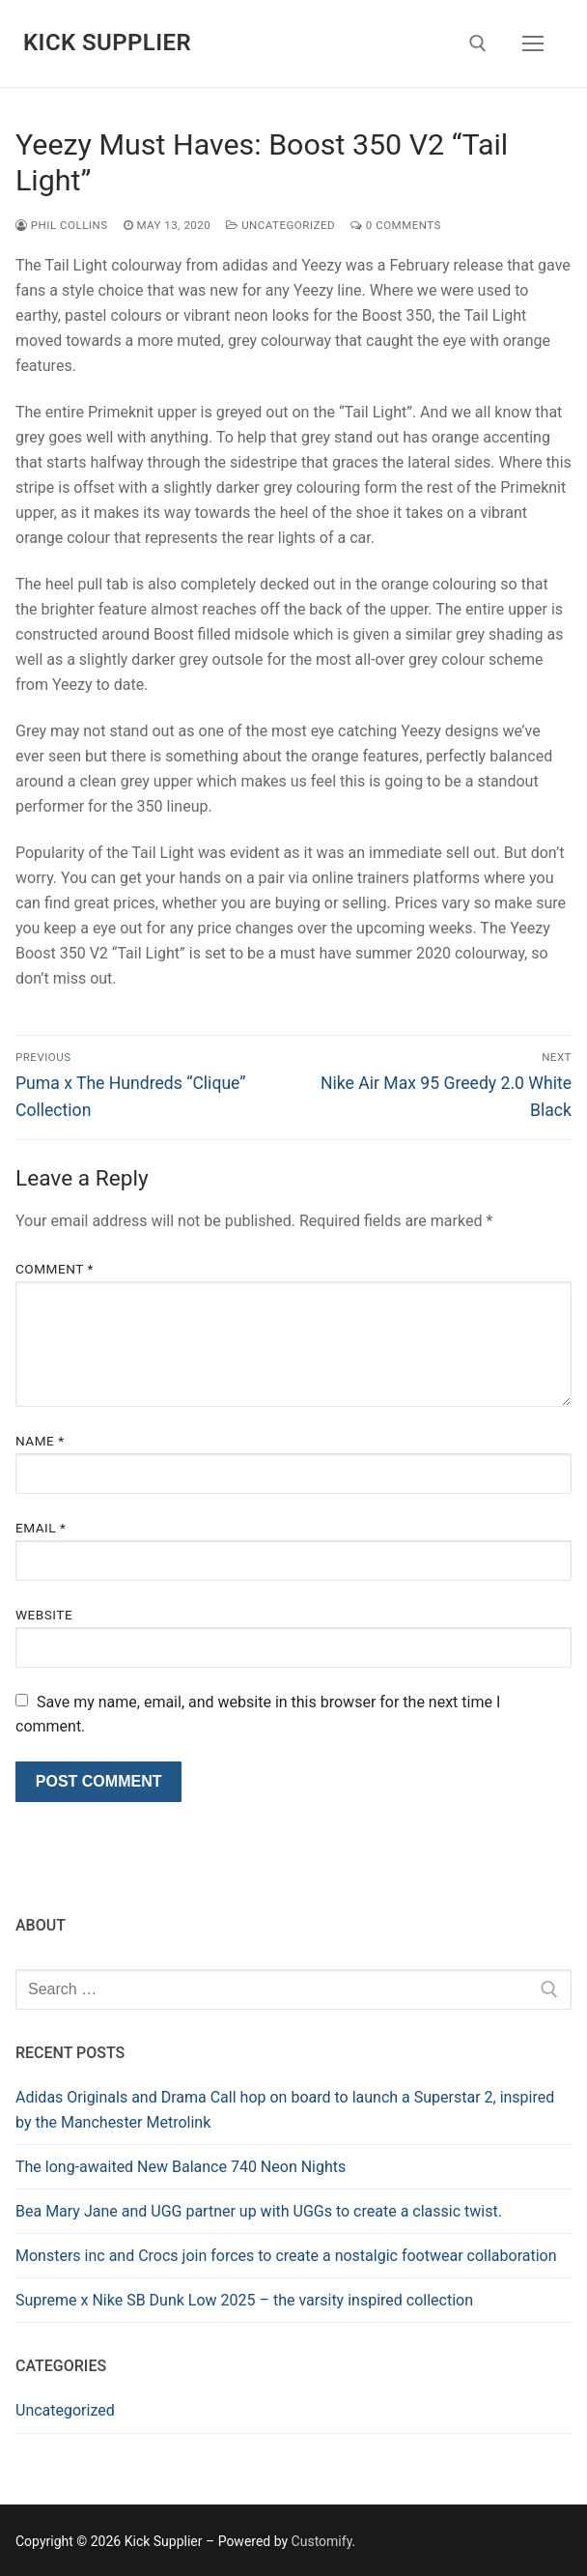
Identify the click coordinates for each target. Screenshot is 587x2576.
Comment (54, 1268)
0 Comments (395, 225)
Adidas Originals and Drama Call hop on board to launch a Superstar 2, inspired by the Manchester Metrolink (284, 2110)
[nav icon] (533, 43)
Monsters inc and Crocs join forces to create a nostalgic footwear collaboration (286, 2256)
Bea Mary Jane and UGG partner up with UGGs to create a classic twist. (258, 2211)
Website (43, 1614)
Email (40, 1527)
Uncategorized (280, 225)
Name (40, 1440)
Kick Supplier (107, 42)
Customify (322, 2541)
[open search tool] (478, 43)
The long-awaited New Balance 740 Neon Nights (180, 2167)
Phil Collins (61, 225)
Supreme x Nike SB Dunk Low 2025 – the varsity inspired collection (244, 2300)
